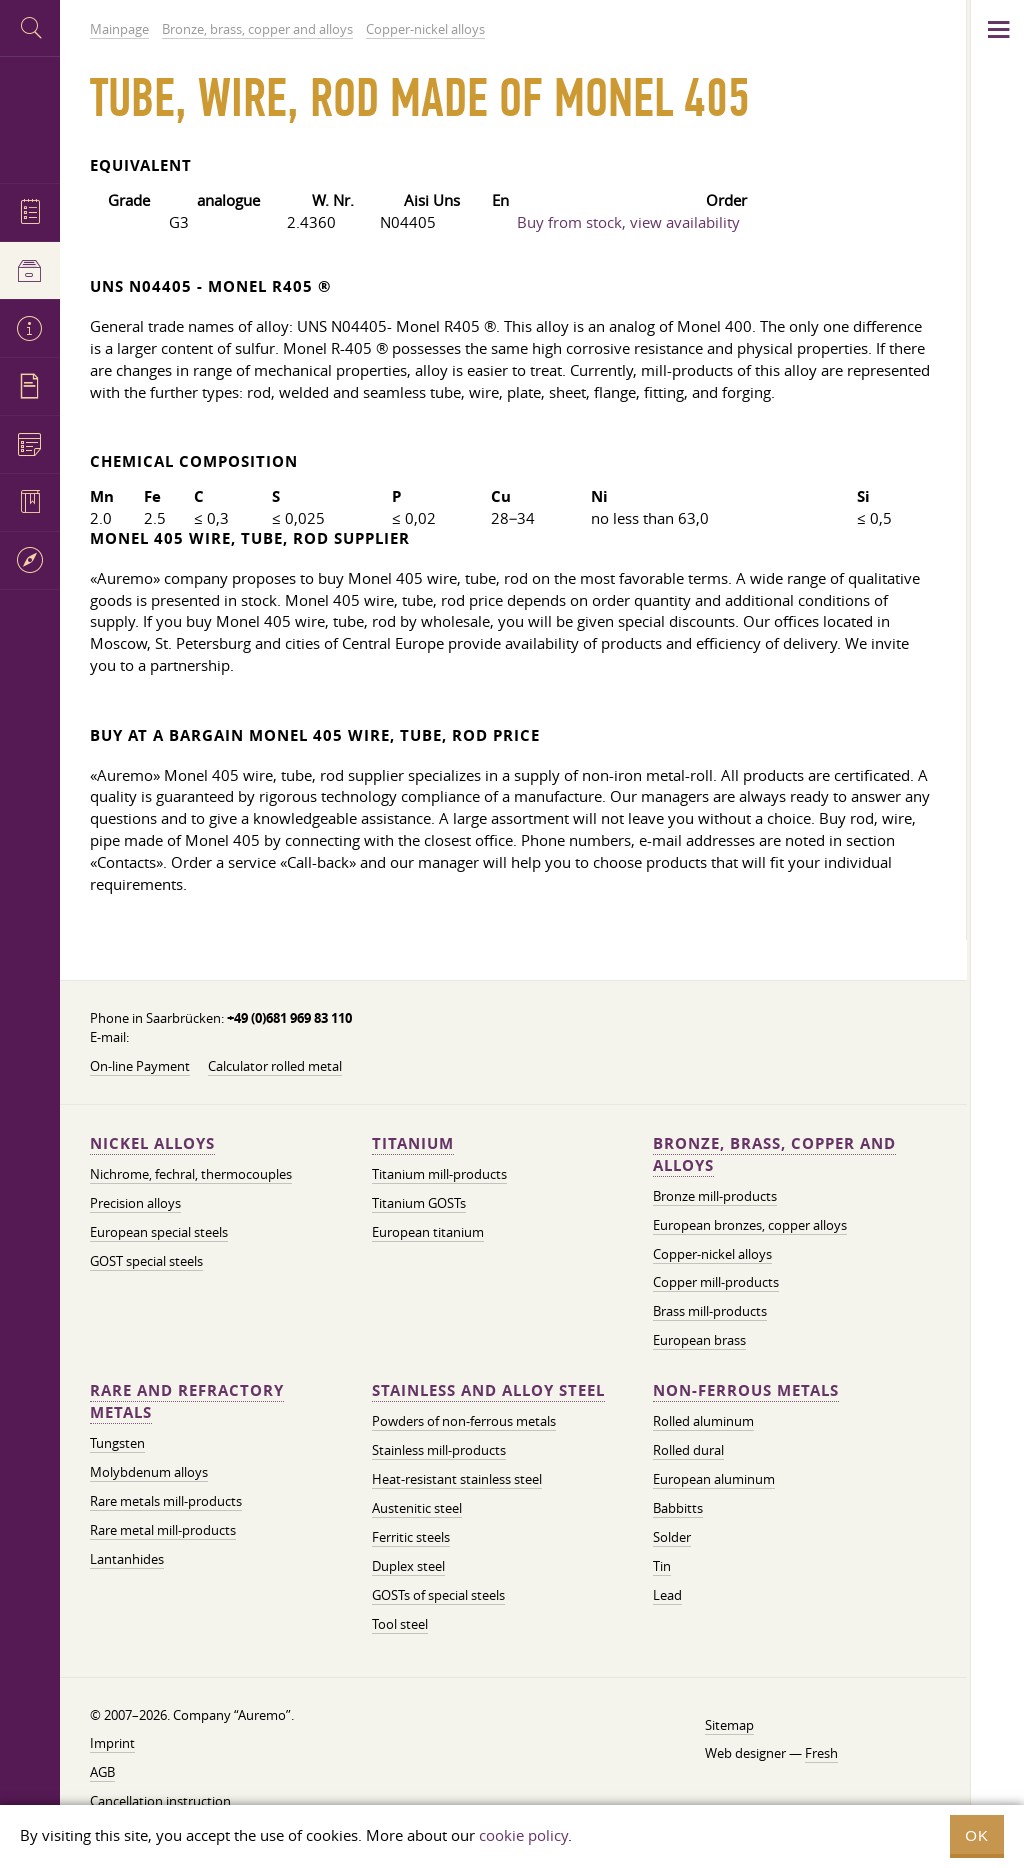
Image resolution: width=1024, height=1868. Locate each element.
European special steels (159, 1232)
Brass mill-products (710, 1311)
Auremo (30, 117)
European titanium (428, 1232)
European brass (699, 1340)
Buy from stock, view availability (628, 222)
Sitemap (729, 1725)
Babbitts (678, 1508)
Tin (662, 1566)
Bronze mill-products (715, 1196)
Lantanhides (127, 1559)
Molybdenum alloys (149, 1472)
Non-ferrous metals (746, 1390)
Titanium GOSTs (419, 1203)
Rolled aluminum (703, 1421)
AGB (102, 1772)
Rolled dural (688, 1450)
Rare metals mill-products (166, 1501)
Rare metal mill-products (163, 1530)
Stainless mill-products (439, 1450)
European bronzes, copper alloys (750, 1225)
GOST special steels (146, 1261)
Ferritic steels (411, 1537)
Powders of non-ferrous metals (464, 1421)
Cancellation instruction (160, 1801)
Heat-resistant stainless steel (457, 1479)
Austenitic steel (417, 1508)
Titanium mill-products (439, 1174)
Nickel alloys (152, 1143)
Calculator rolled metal (275, 1066)
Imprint (112, 1743)
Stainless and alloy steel (488, 1390)
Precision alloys (135, 1203)
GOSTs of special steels (438, 1595)
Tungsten (117, 1443)
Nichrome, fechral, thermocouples (191, 1174)
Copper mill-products (716, 1282)
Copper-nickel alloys (712, 1254)
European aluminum (714, 1479)
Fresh (821, 1753)
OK (977, 1835)
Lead (667, 1595)
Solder (672, 1537)
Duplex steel (408, 1566)
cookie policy (523, 1835)
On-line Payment (140, 1066)
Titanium (413, 1143)
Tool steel (400, 1624)
